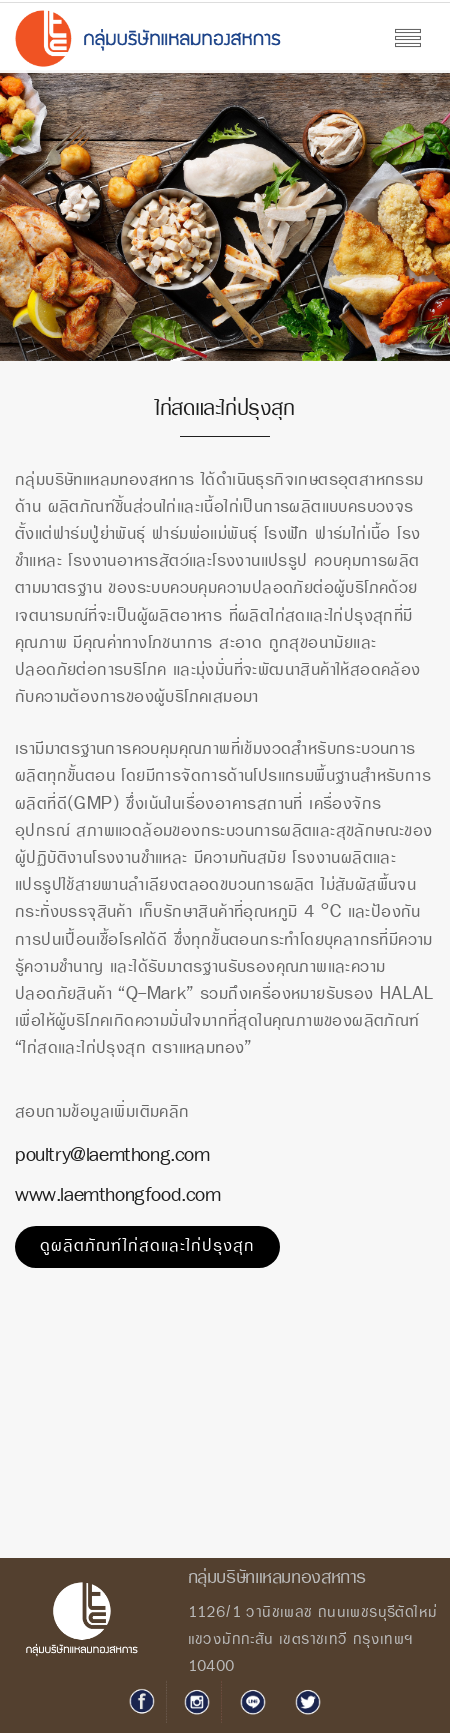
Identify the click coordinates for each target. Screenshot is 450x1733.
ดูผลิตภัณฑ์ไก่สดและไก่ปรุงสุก (147, 1246)
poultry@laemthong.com (112, 1155)
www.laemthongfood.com (118, 1195)
